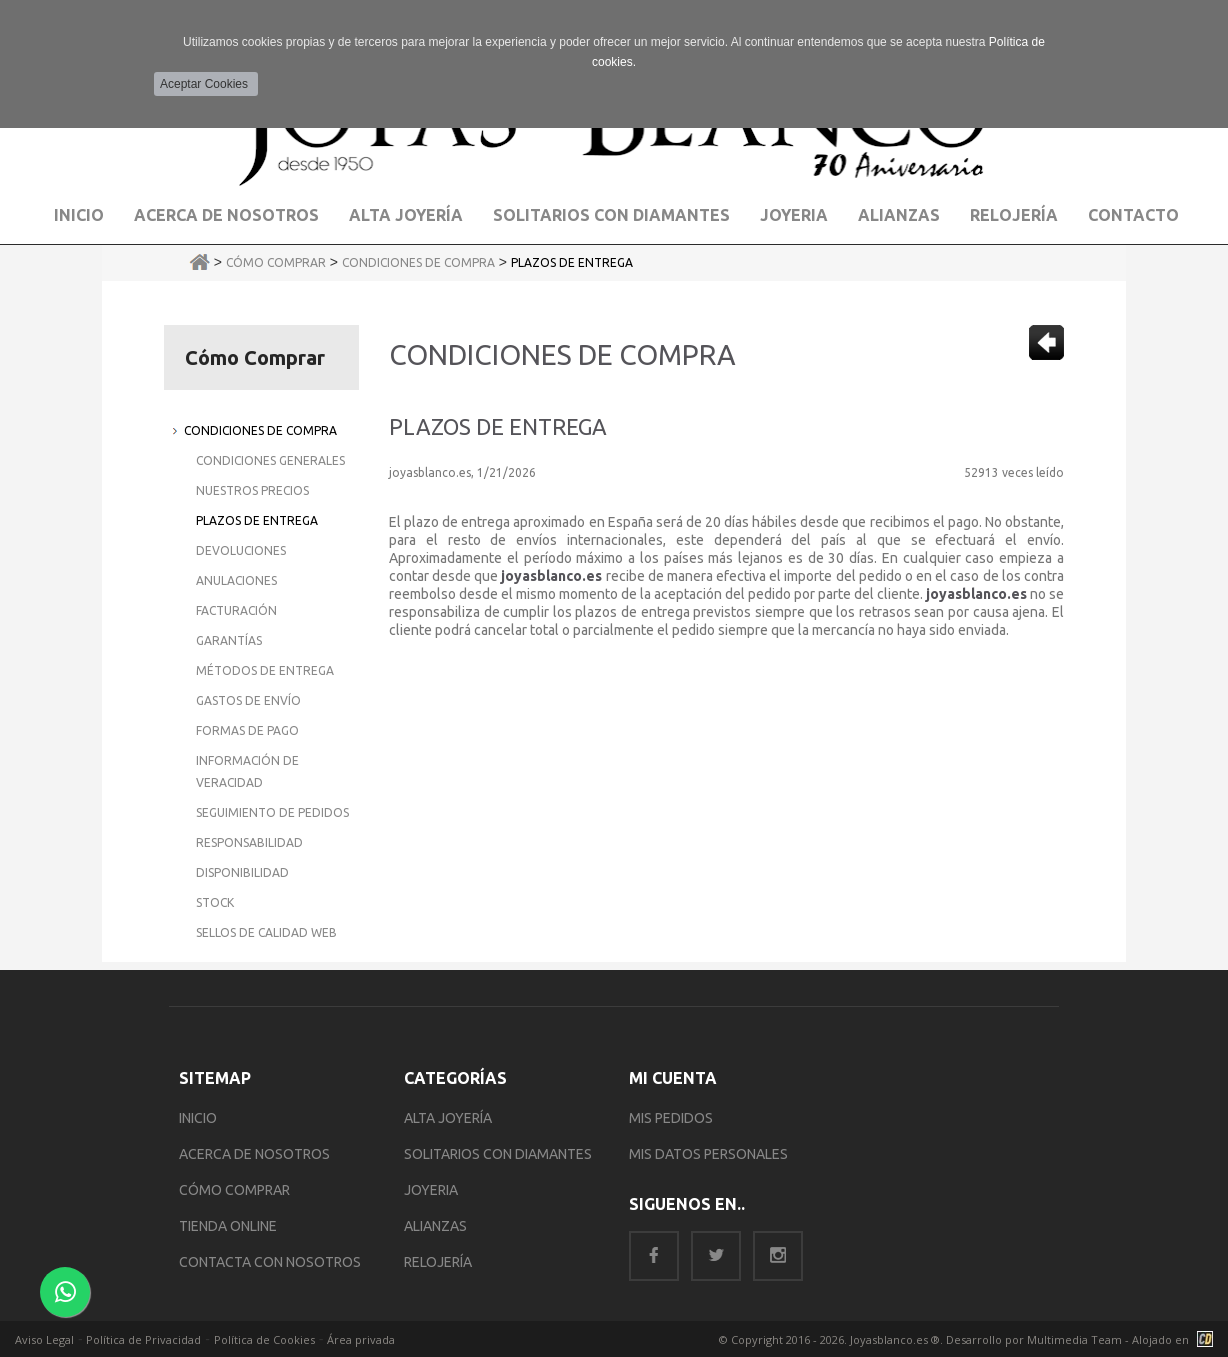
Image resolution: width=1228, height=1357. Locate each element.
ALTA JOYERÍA (448, 1118)
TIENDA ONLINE (228, 1226)
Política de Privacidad (143, 1339)
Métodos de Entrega (265, 670)
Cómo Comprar (276, 262)
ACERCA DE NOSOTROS (254, 1154)
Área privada (361, 1339)
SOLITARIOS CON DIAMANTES (498, 1154)
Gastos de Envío (248, 700)
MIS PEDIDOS (671, 1118)
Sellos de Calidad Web (266, 932)
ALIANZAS (435, 1226)
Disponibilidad (242, 872)
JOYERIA (431, 1190)
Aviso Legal (44, 1339)
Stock (215, 902)
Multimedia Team (1074, 1339)
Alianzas (899, 215)
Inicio (79, 215)
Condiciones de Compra (418, 262)
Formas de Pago (247, 730)
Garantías (229, 640)
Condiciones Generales (270, 460)
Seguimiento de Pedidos (272, 812)
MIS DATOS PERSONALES (708, 1154)
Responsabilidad (249, 842)
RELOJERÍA (438, 1262)
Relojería (1014, 215)
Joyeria (794, 215)
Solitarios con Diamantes (611, 215)
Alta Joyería (406, 215)
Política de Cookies (264, 1339)
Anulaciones (236, 580)
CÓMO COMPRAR (234, 1190)
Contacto (1133, 215)
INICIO (198, 1118)
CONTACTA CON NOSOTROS (270, 1262)
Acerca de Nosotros (226, 215)
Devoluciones (241, 550)
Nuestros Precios (252, 490)
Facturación (236, 610)
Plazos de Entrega (572, 262)
